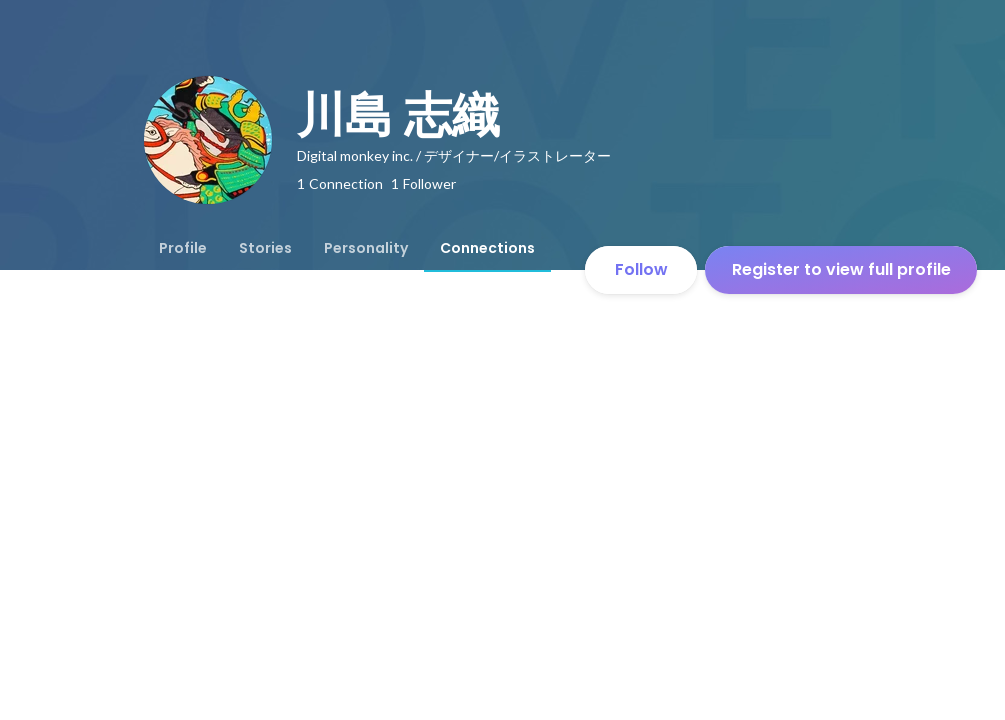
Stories (265, 248)
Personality (366, 248)
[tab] (183, 248)
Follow (641, 269)
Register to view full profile (841, 269)
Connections (487, 248)
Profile (183, 248)
